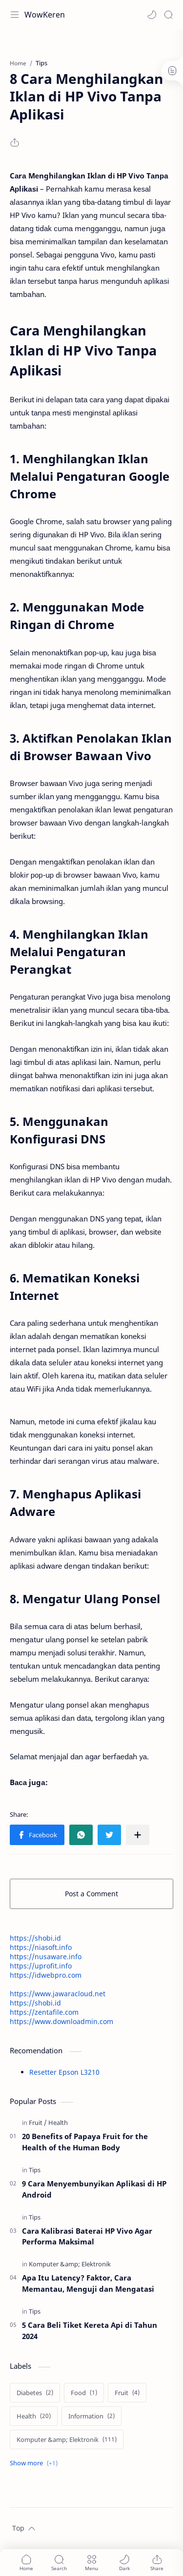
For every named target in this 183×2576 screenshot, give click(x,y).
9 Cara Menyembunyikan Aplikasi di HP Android (94, 2189)
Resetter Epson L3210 (64, 2072)
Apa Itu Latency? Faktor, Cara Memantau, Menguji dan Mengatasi (88, 2283)
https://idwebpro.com (45, 1975)
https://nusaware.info (45, 1956)
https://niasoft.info (41, 1947)
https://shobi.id (35, 1938)
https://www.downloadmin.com (61, 2021)
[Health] (58, 2122)
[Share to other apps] (137, 1835)
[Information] (91, 2416)
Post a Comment (91, 1893)
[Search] (168, 14)
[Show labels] (35, 2463)
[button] (151, 14)
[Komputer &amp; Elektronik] (70, 2264)
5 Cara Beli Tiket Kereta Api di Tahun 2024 (89, 2330)
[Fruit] (38, 2122)
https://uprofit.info (41, 1965)
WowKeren (44, 14)
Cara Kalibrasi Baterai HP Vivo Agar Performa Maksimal (87, 2236)
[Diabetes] (35, 2392)
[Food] (84, 2392)
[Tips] (35, 2169)
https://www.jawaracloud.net (57, 1993)
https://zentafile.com (44, 2012)
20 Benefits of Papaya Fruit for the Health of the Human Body (85, 2141)
